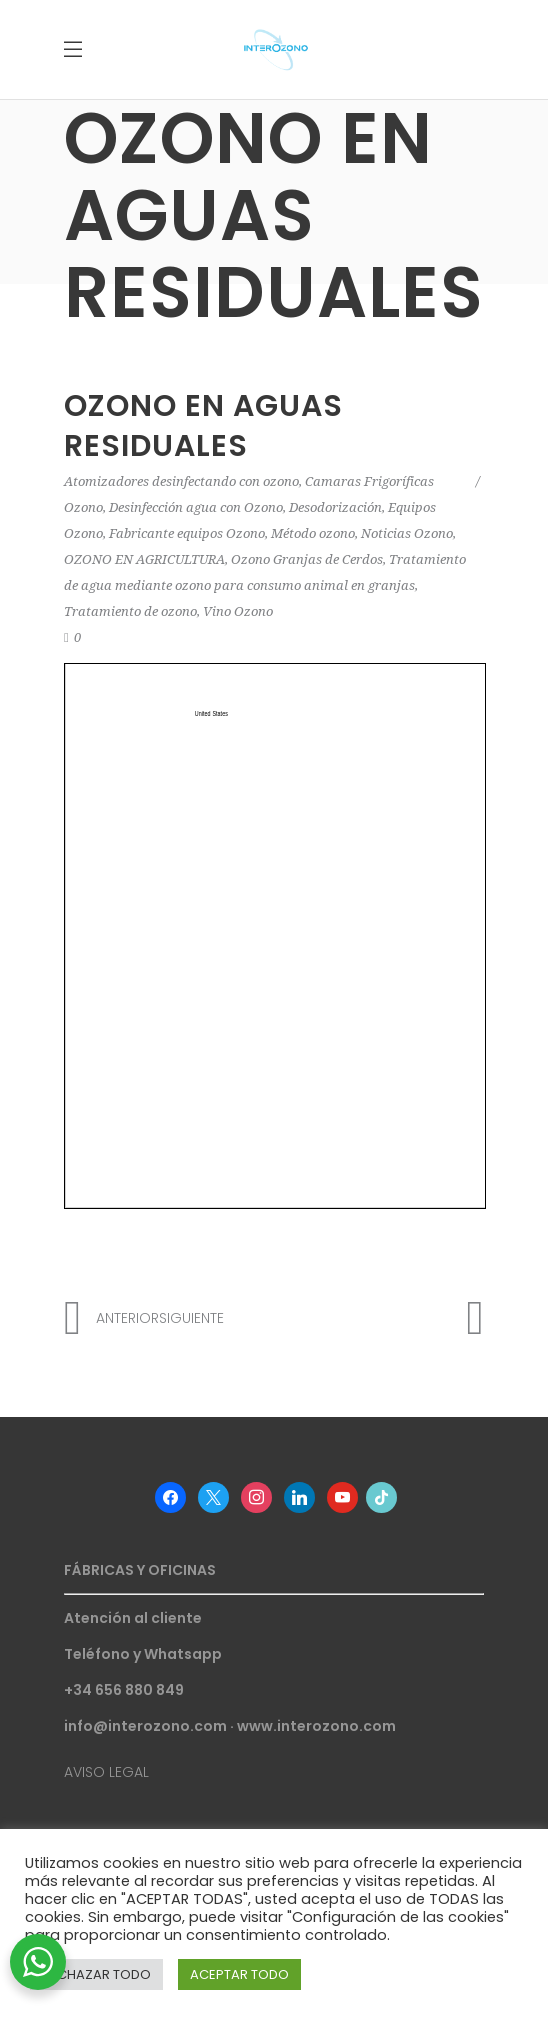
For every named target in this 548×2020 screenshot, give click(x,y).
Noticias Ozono (407, 533)
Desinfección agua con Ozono (196, 507)
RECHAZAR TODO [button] (96, 1974)
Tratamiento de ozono (130, 611)
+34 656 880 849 (124, 1690)
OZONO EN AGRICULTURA (144, 559)
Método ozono (313, 533)
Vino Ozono (238, 611)
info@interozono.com (145, 1726)
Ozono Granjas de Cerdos (307, 559)
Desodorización (335, 507)
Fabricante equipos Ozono (187, 533)
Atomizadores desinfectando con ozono (181, 481)
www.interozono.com (316, 1726)
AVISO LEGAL (106, 1772)
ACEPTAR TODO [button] (239, 1974)
